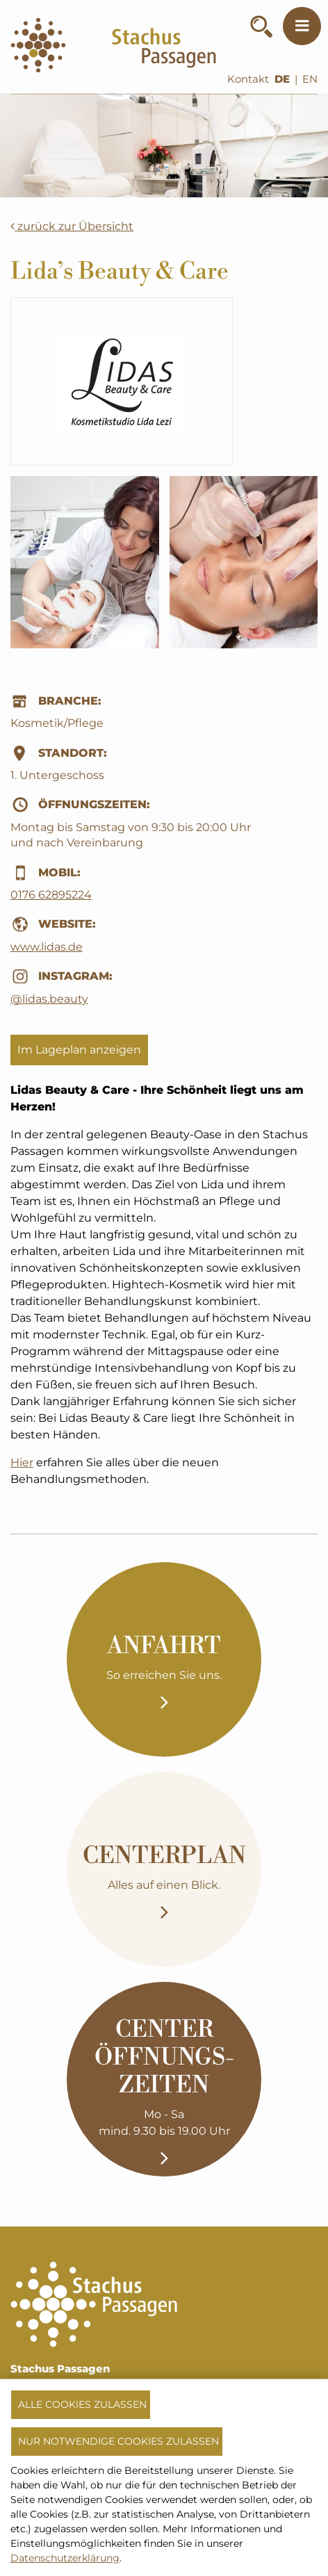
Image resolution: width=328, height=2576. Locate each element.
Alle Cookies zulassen (82, 2404)
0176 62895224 (51, 894)
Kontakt (248, 79)
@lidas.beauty (49, 999)
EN (310, 79)
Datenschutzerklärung (65, 2558)
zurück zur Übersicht (71, 226)
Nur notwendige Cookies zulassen (118, 2441)
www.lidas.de (46, 946)
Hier (21, 1462)
